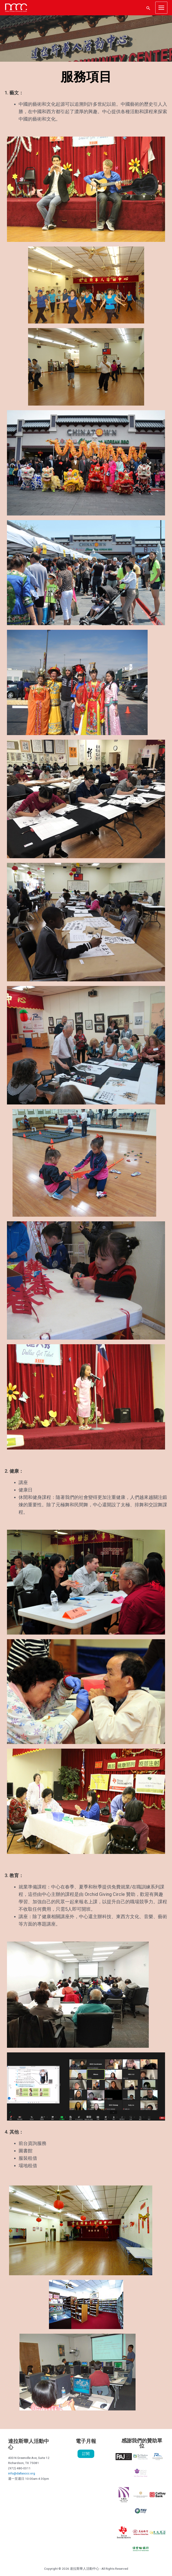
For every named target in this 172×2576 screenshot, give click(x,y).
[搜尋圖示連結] (148, 7)
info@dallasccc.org (21, 2473)
